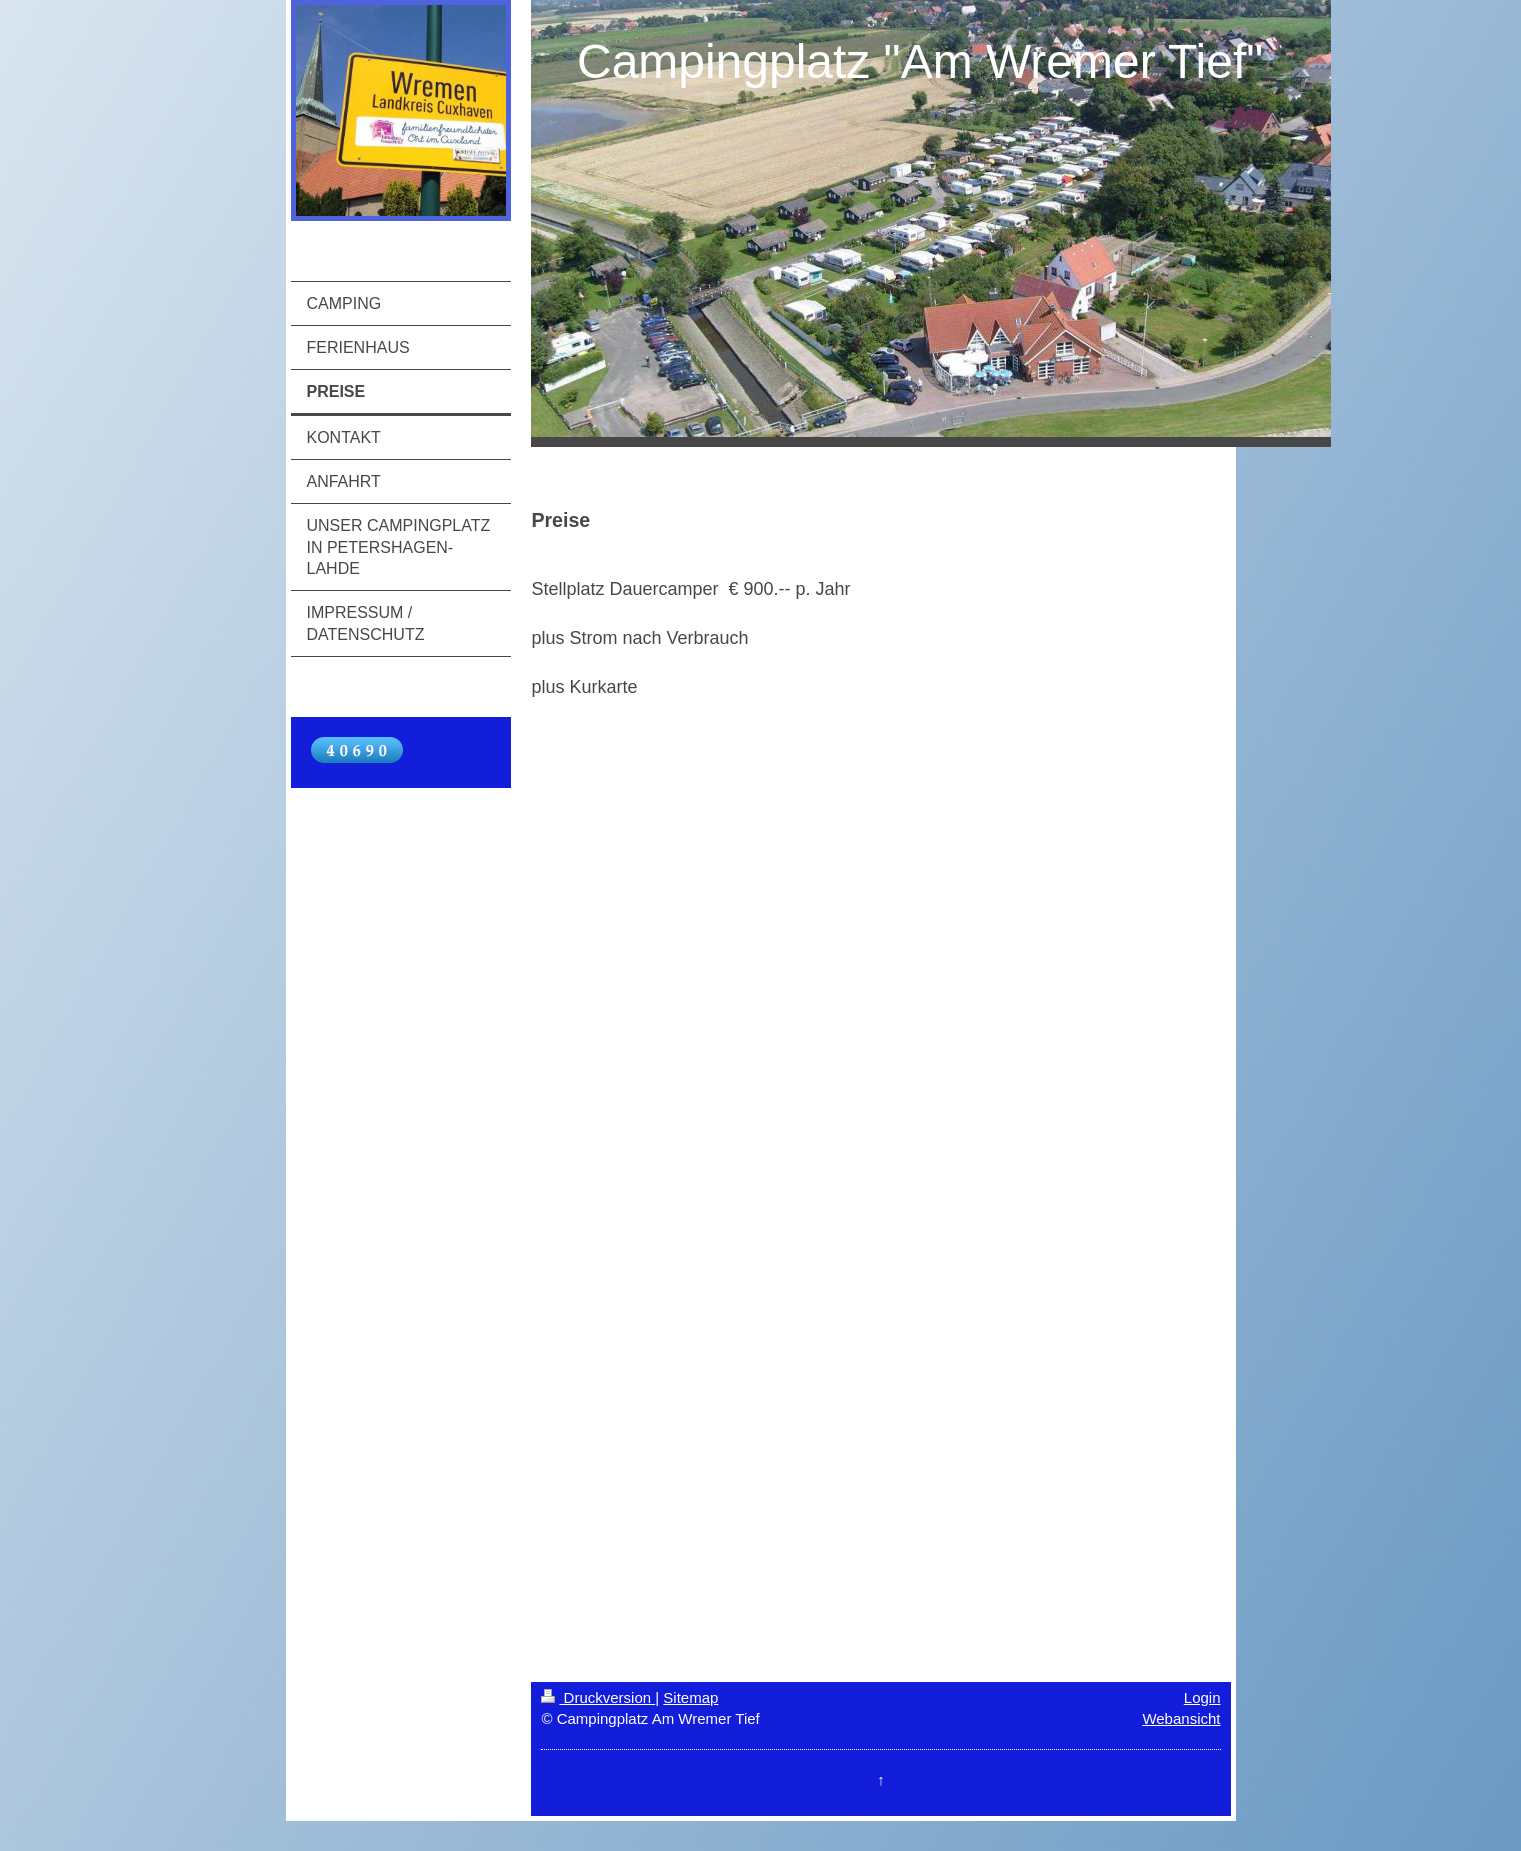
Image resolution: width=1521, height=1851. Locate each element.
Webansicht (1181, 1718)
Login (1202, 1697)
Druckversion (598, 1697)
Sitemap (690, 1697)
